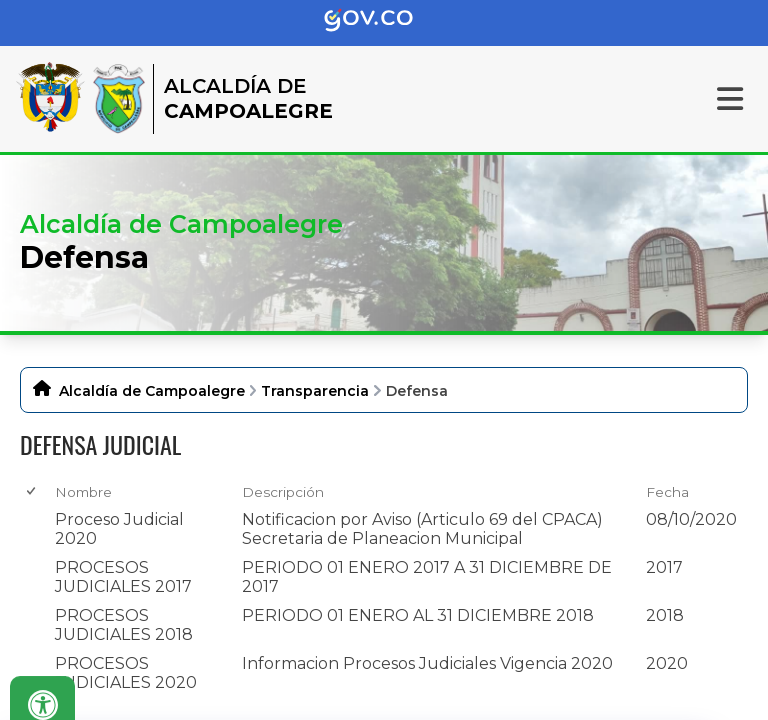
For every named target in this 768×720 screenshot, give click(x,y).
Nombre (83, 492)
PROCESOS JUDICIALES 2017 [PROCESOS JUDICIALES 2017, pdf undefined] (123, 577)
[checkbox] (32, 491)
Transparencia (315, 391)
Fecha (667, 492)
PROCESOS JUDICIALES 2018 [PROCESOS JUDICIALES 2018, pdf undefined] (124, 625)
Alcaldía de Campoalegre (152, 391)
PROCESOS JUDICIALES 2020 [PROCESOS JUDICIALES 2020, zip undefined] (126, 673)
